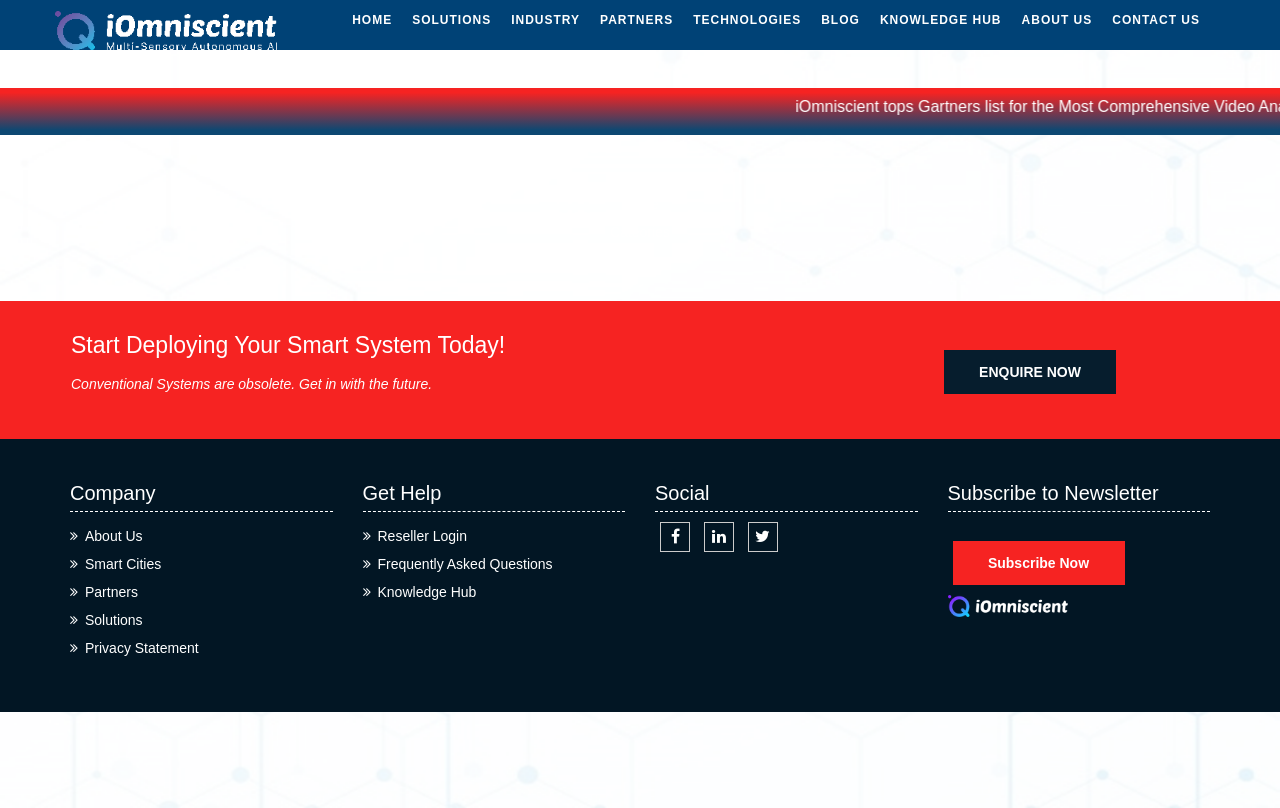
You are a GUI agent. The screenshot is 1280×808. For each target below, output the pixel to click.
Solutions (451, 38)
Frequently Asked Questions (465, 564)
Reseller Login (423, 536)
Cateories (640, 232)
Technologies (747, 38)
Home (372, 38)
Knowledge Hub (941, 38)
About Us (1057, 38)
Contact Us (1156, 38)
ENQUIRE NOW (1030, 372)
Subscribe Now (1038, 563)
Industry (545, 38)
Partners (636, 38)
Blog (840, 38)
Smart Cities (123, 564)
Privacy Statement (142, 648)
